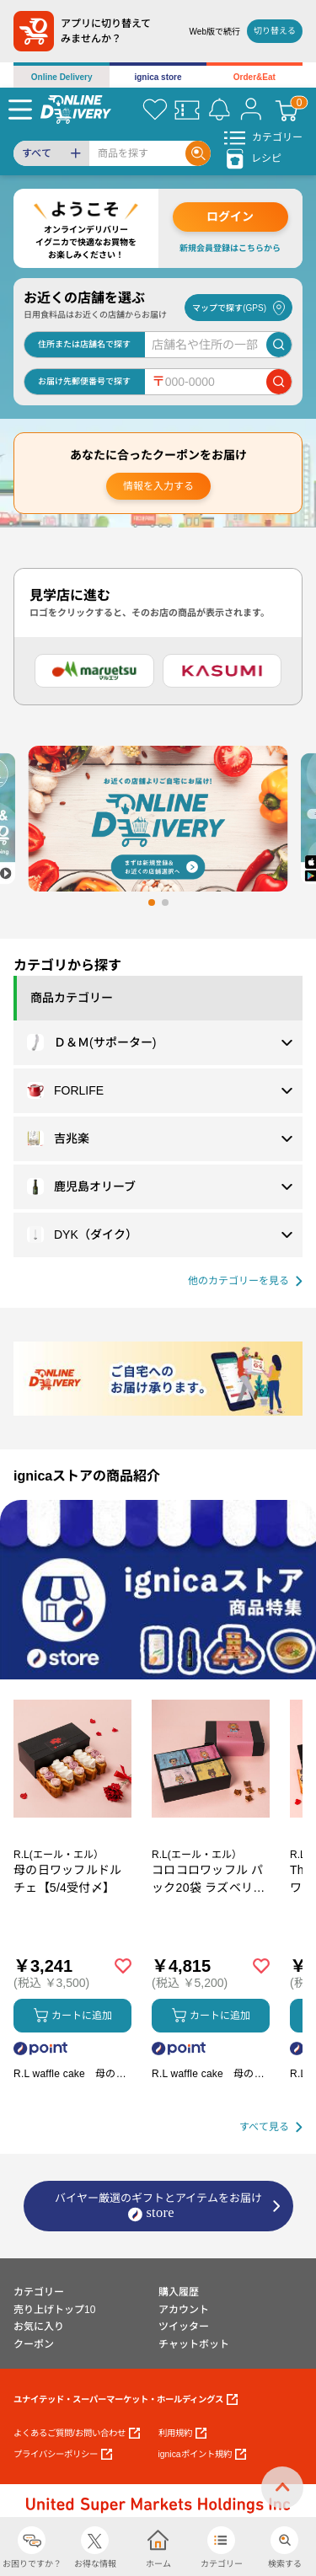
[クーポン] (187, 109)
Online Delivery (62, 77)
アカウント (183, 2310)
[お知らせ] (219, 109)
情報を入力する (158, 486)
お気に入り (38, 2326)
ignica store (157, 77)
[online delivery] (75, 109)
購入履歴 (178, 2292)
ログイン (230, 216)
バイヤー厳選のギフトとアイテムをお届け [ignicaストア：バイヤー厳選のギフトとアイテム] (158, 2207)
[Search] (137, 153)
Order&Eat (254, 77)
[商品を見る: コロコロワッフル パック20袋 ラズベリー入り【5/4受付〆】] (211, 1846)
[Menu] (20, 109)
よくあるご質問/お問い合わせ (76, 2433)
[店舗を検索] (279, 344)
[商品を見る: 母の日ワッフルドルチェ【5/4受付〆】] (72, 1846)
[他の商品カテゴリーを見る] (245, 1281)
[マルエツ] (94, 671)
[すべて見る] (271, 2127)
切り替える (275, 30)
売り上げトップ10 (54, 2310)
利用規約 (182, 2433)
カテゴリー (38, 2292)
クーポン (33, 2344)
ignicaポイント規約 (202, 2454)
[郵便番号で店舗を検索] (279, 381)
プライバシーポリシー (62, 2454)
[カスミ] (222, 671)
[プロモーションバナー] (158, 1589)
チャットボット (193, 2344)
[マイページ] (251, 109)
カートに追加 (73, 2015)
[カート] (286, 109)
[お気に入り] (155, 109)
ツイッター (183, 2326)
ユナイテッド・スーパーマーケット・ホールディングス (125, 2399)
